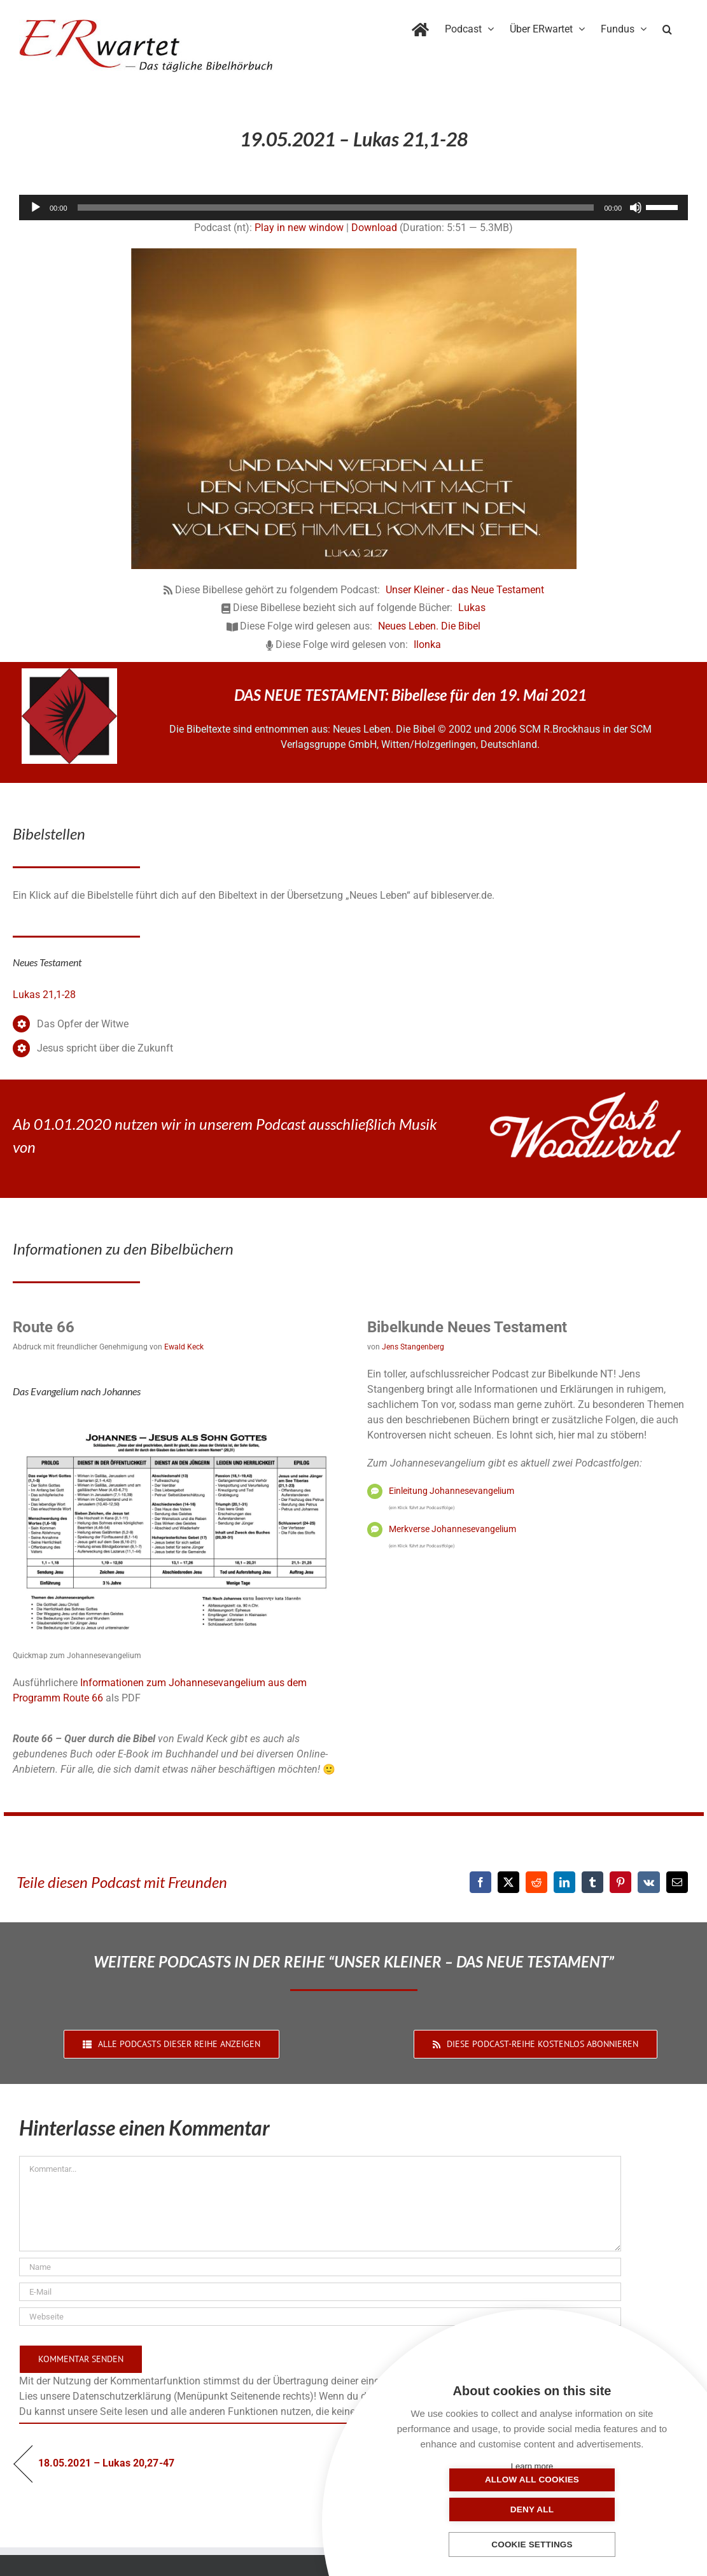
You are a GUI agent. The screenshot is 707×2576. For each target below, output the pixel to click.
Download (374, 228)
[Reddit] (536, 1882)
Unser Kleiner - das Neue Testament (465, 590)
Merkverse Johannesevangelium (452, 1529)
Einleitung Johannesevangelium (451, 1491)
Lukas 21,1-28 (44, 995)
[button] (667, 26)
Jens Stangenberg (413, 1346)
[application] (353, 207)
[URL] (320, 2316)
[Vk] (648, 1882)
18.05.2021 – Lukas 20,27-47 (106, 2463)
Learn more (532, 2466)
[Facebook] (480, 1882)
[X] (508, 1882)
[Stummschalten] (635, 207)
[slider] (336, 207)
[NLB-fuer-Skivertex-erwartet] (69, 673)
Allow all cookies (468, 2509)
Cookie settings (532, 2545)
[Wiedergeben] (35, 207)
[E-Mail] (677, 1882)
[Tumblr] (592, 1882)
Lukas (472, 608)
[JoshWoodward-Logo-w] (585, 1097)
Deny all (595, 2509)
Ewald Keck (184, 1346)
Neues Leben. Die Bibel (429, 626)
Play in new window (299, 228)
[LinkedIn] (564, 1882)
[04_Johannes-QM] (176, 1420)
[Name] (320, 2267)
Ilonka (427, 644)
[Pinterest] (620, 1882)
